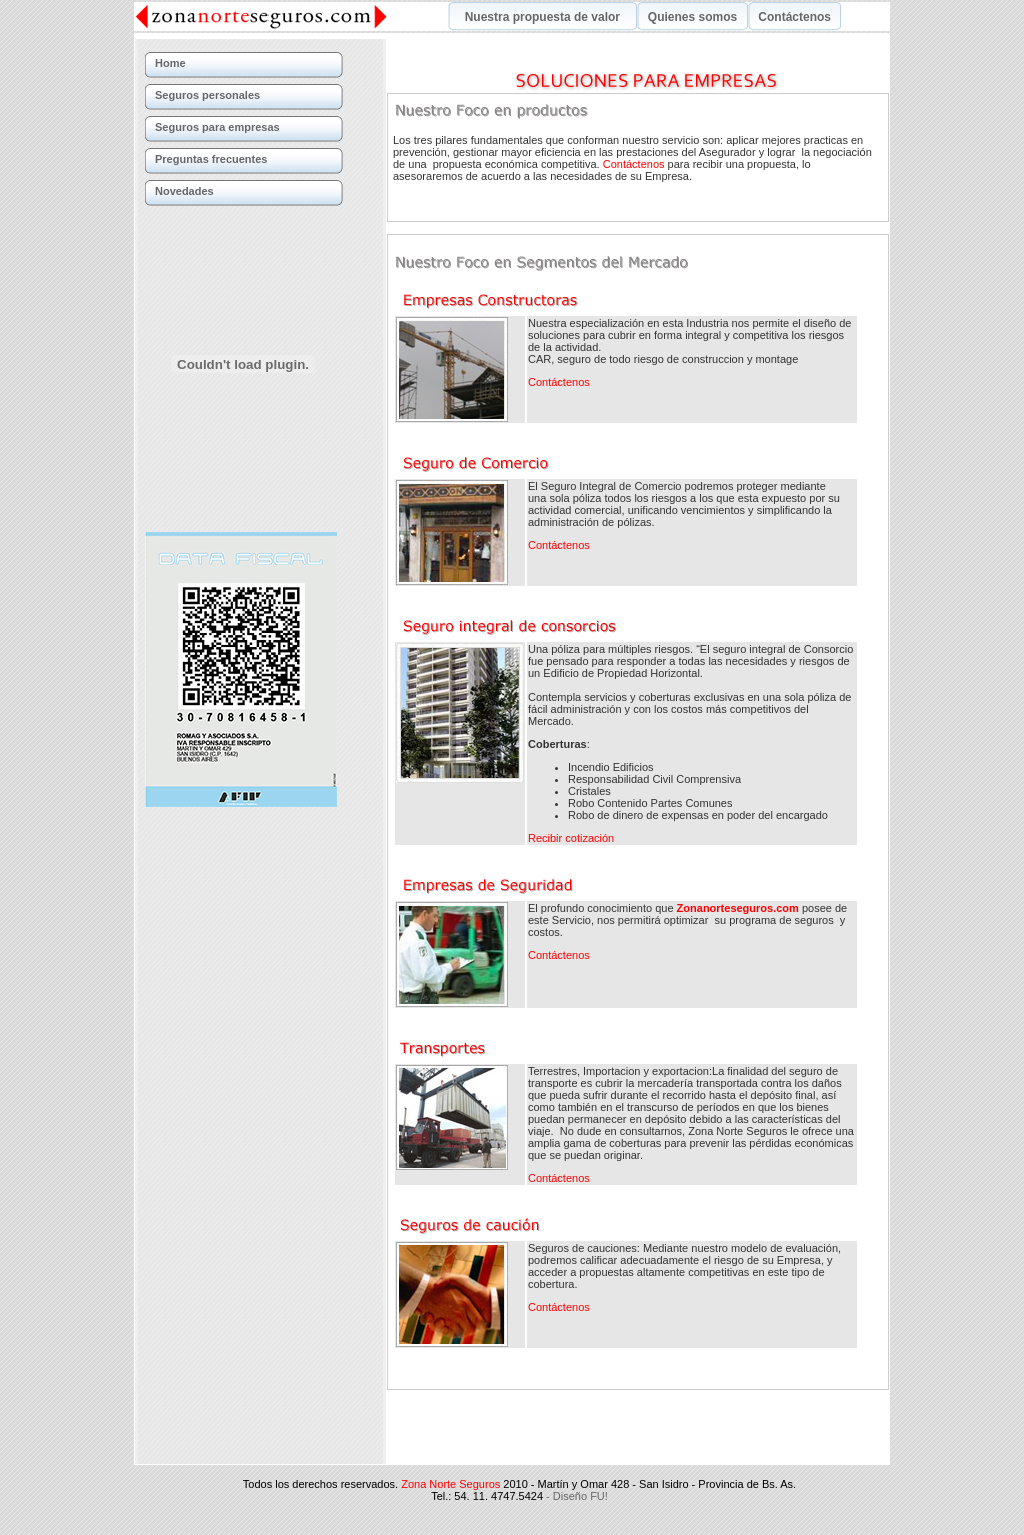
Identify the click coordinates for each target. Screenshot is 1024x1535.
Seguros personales (207, 95)
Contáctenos (634, 164)
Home (170, 63)
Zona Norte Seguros (450, 1434)
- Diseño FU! (577, 1446)
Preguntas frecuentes (211, 159)
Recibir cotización (571, 838)
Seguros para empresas (217, 127)
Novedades (184, 191)
